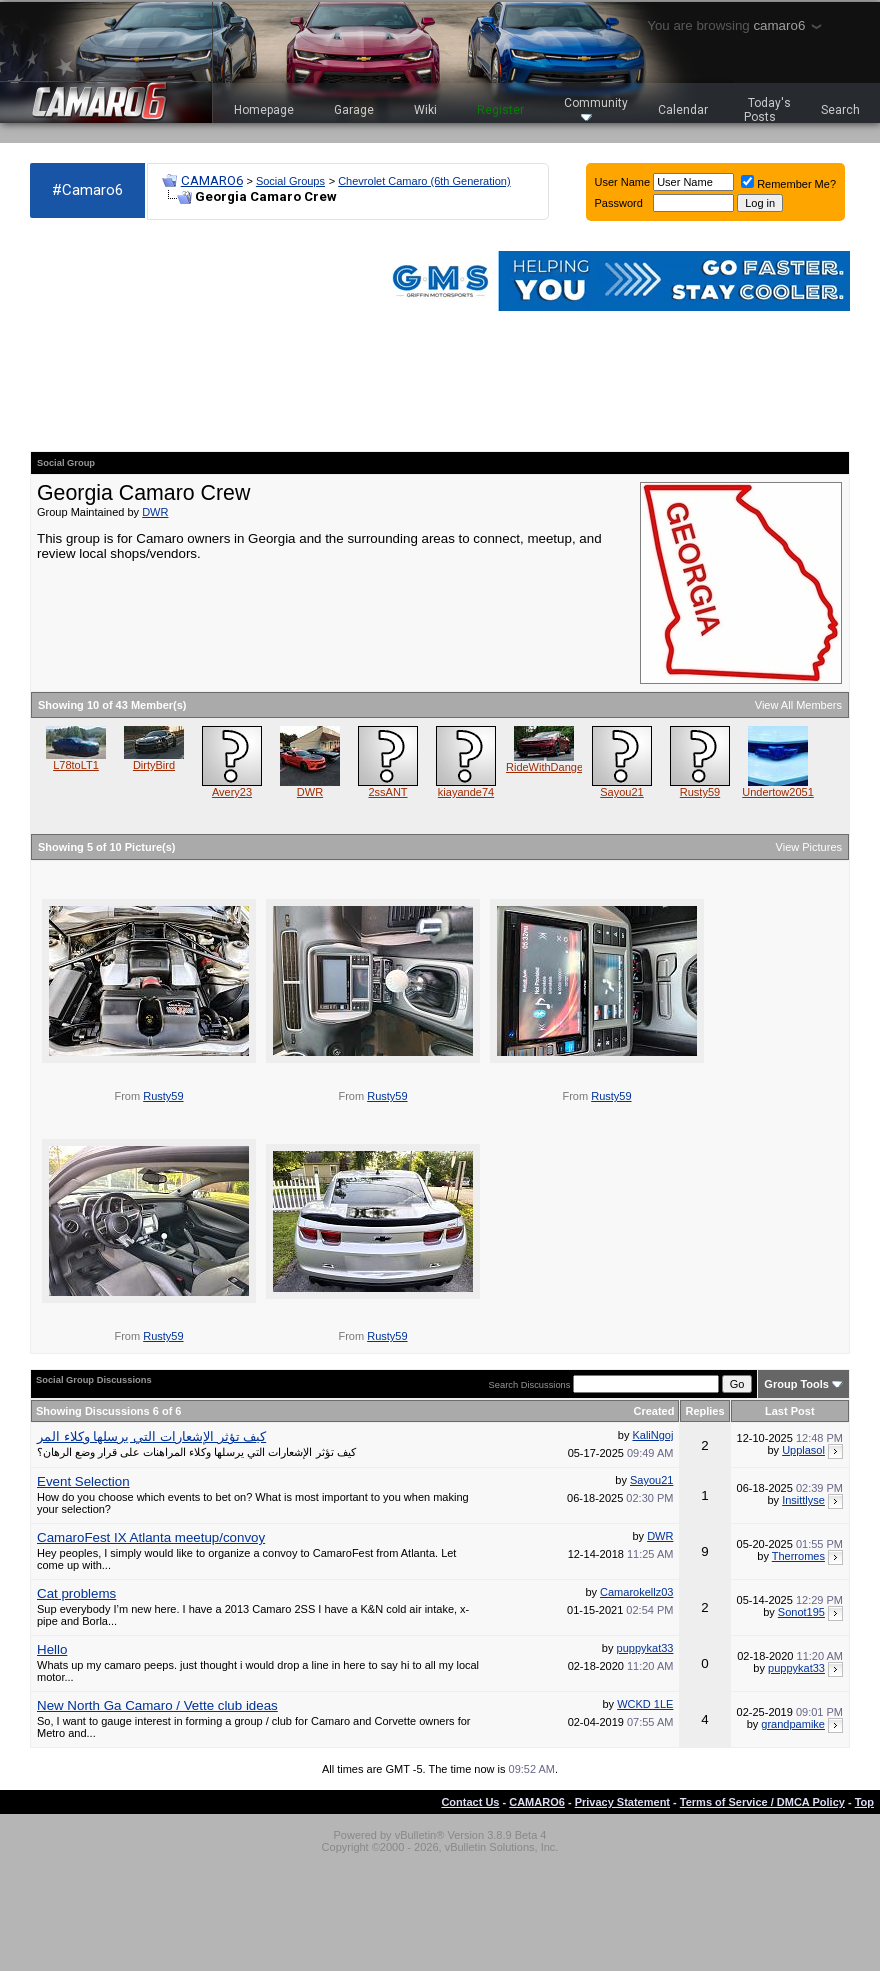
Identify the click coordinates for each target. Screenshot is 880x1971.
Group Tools (796, 1384)
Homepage (264, 110)
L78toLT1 (76, 765)
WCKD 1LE (645, 1704)
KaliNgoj (652, 1435)
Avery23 (232, 792)
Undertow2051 (778, 792)
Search (840, 110)
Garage (354, 110)
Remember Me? (788, 184)
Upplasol (803, 1450)
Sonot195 (801, 1612)
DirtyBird (154, 765)
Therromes (798, 1556)
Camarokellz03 (636, 1592)
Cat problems (76, 1593)
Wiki (425, 110)
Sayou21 (621, 792)
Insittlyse (803, 1500)
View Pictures (809, 847)
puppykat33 (645, 1648)
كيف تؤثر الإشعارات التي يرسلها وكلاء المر (151, 1436)
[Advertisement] (140, 336)
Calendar (683, 110)
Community (596, 108)
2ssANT (387, 792)
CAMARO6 (212, 180)
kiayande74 (466, 792)
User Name (623, 182)
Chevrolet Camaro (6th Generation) (424, 181)
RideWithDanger (546, 767)
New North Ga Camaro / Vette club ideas (157, 1705)
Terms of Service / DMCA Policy (762, 1802)
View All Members (798, 705)
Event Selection (83, 1481)
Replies (704, 1411)
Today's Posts (768, 110)
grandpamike (793, 1724)
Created (653, 1411)
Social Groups (290, 181)
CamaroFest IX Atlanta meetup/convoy (151, 1537)
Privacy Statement (622, 1802)
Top (864, 1802)
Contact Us (470, 1802)
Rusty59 (700, 792)
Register (500, 110)
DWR (155, 512)
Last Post (790, 1411)
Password (619, 203)
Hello (52, 1649)
